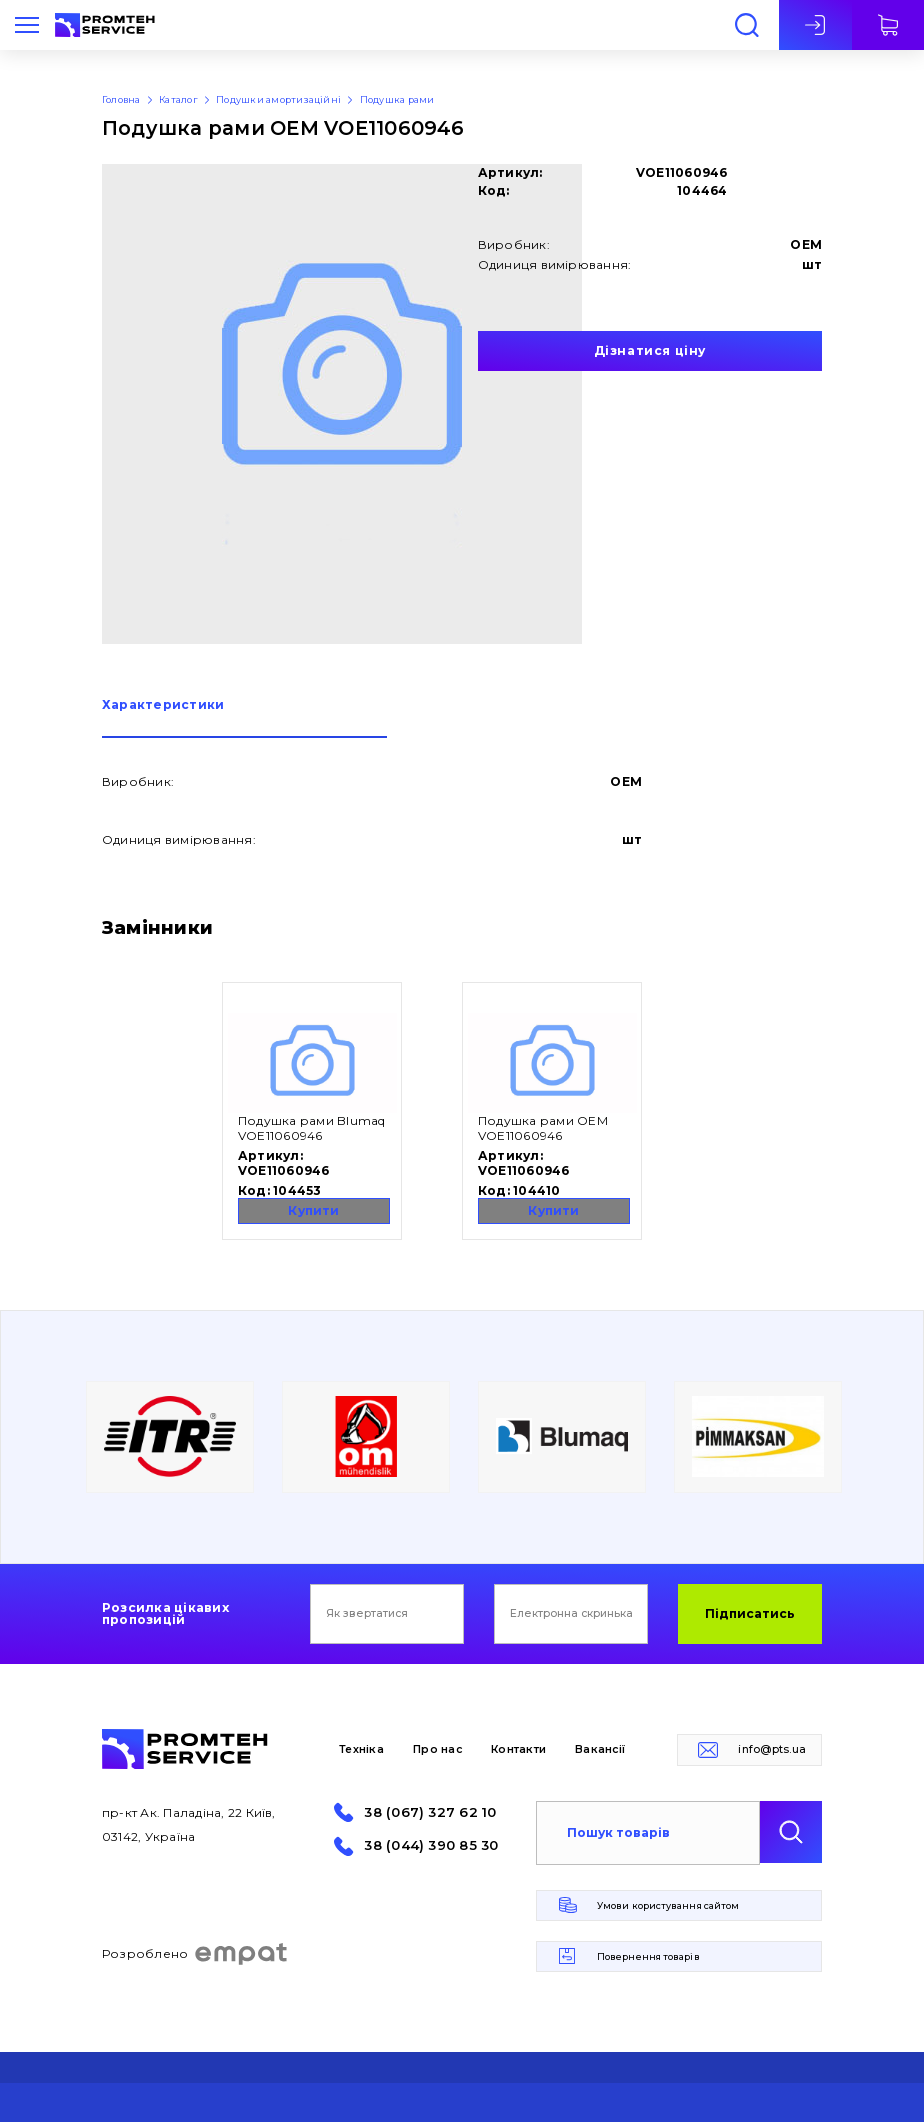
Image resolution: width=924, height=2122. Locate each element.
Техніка (361, 1749)
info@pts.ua (772, 1749)
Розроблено (195, 1954)
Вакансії (600, 1749)
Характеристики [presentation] (163, 705)
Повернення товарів (648, 1956)
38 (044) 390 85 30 (431, 1845)
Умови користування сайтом (668, 1905)
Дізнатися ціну (650, 350)
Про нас (437, 1749)
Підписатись (750, 1613)
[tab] (244, 718)
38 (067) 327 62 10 (430, 1812)
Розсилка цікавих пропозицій (165, 1614)
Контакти (518, 1749)
